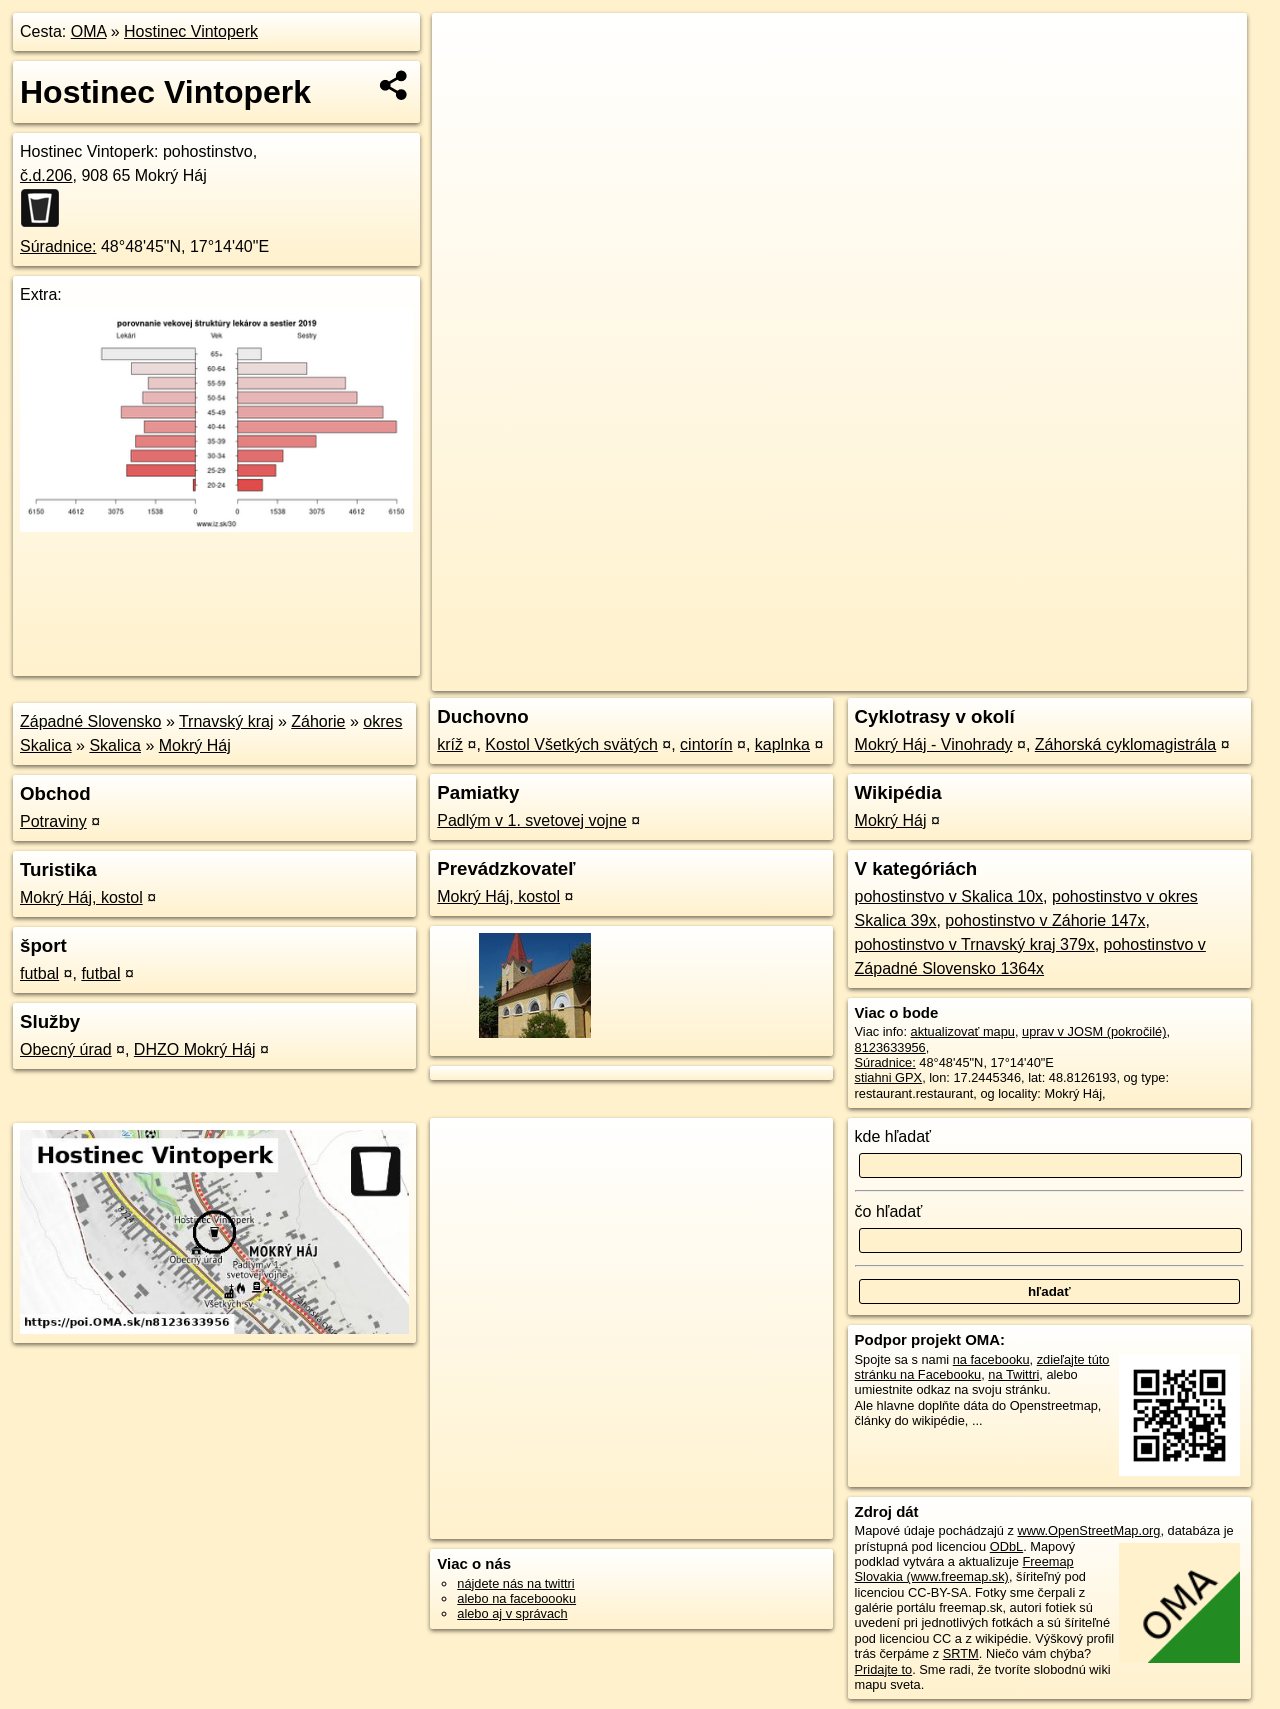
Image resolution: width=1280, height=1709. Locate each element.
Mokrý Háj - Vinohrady (934, 744)
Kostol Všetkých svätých (571, 744)
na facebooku (991, 1359)
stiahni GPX (889, 1077)
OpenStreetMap (902, 676)
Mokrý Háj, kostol (81, 897)
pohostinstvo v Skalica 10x (949, 896)
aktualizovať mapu (963, 1031)
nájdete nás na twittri (515, 1583)
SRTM (961, 1653)
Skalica (115, 745)
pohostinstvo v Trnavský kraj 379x (975, 944)
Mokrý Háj (195, 745)
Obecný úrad (66, 1049)
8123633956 (890, 1047)
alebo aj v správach (512, 1613)
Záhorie (318, 721)
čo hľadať (889, 1211)
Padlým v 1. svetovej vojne (531, 820)
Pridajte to (884, 1669)
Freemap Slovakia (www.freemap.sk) (964, 1569)
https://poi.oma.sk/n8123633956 (1156, 676)
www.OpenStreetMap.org (1088, 1530)
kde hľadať (893, 1136)
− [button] (466, 78)
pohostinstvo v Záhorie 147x (1045, 920)
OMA (89, 31)
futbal (39, 973)
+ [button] (466, 47)
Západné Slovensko (90, 721)
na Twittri (1013, 1374)
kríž (450, 744)
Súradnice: (58, 246)
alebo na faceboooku (516, 1598)
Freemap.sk (1005, 676)
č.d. (46, 175)
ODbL (1006, 1546)
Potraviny (53, 821)
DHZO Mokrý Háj (195, 1049)
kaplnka (782, 744)
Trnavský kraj (226, 721)
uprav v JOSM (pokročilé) (1094, 1031)
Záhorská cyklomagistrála (1125, 744)
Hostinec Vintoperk (191, 31)
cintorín (706, 744)
